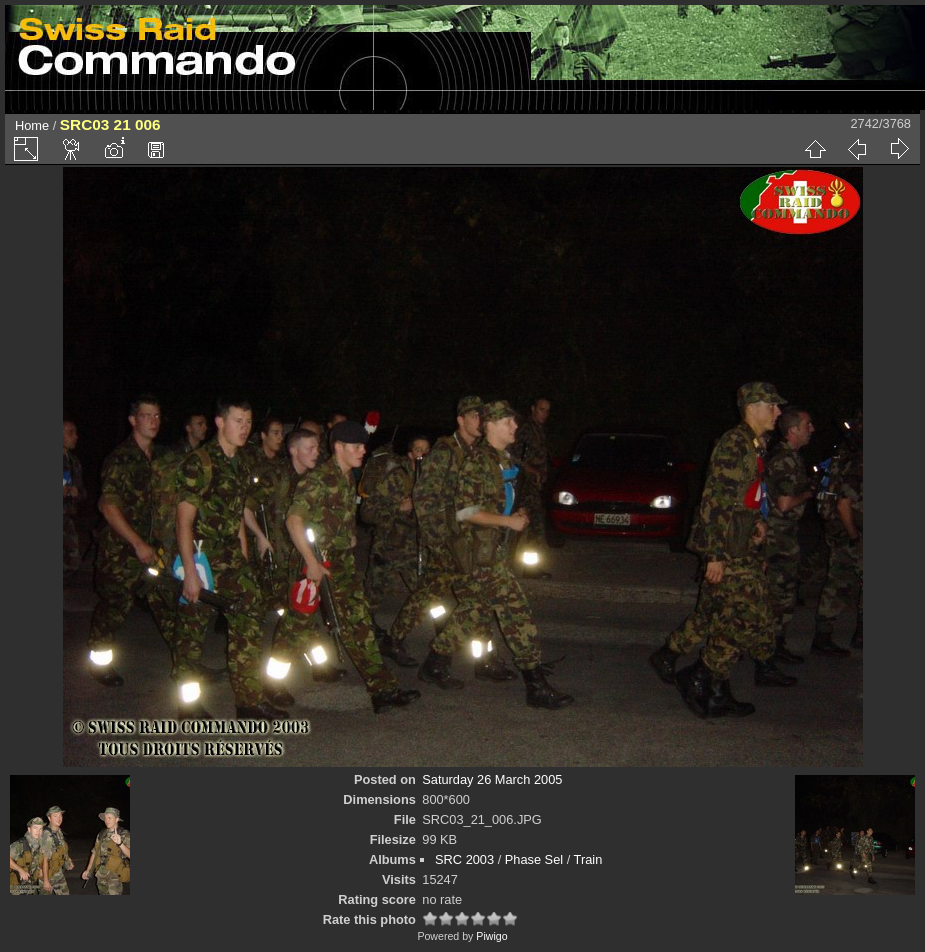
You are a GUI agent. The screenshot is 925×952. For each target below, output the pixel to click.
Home (32, 125)
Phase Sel (534, 859)
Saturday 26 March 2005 (492, 779)
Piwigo (491, 936)
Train (588, 859)
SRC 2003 (464, 859)
